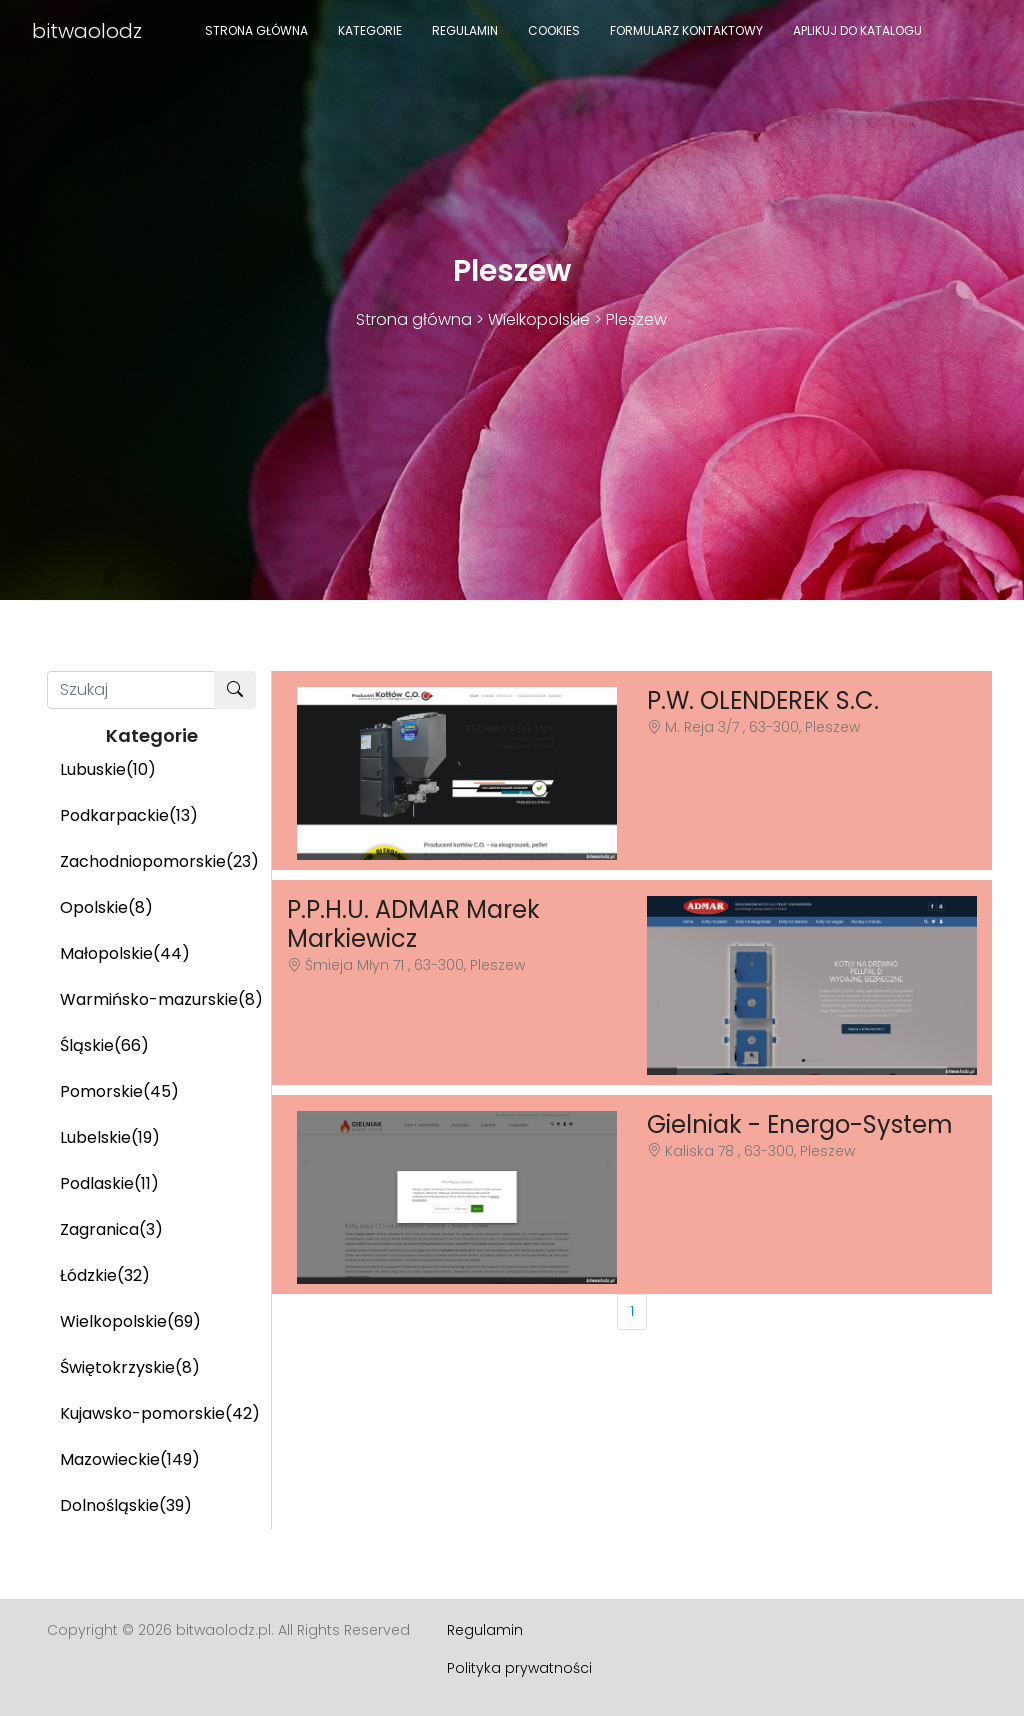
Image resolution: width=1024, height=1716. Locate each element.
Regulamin (465, 30)
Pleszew (636, 319)
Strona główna (256, 30)
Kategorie (370, 30)
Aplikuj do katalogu (857, 30)
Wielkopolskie (539, 319)
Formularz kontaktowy (686, 30)
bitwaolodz (87, 31)
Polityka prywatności (519, 1668)
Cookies (554, 30)
